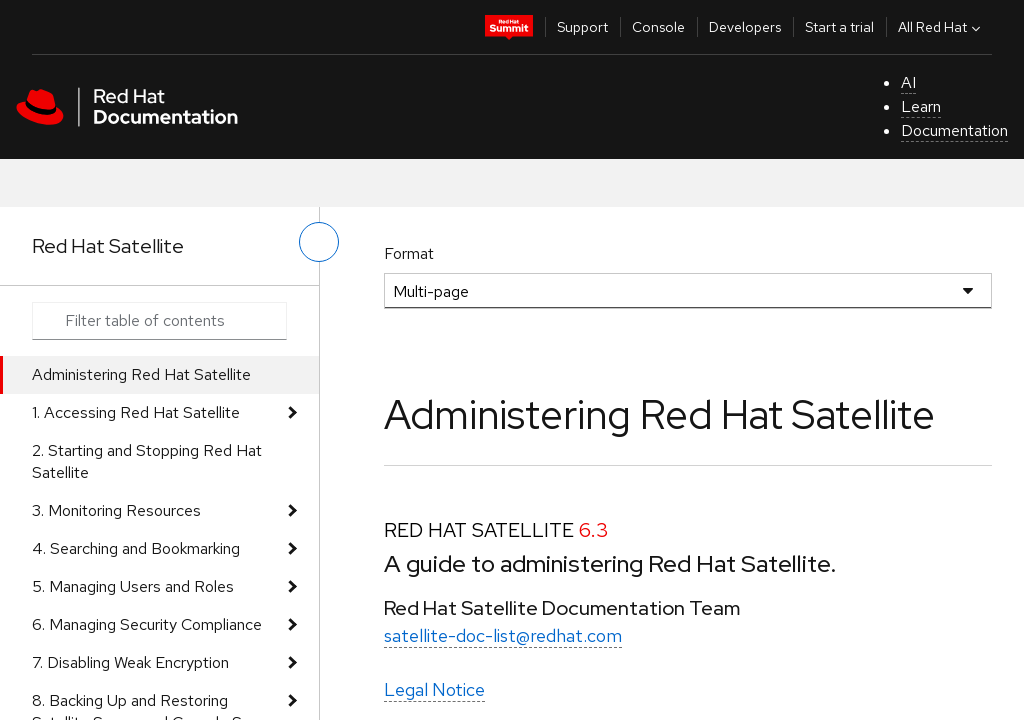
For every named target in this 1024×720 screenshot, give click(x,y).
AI (908, 82)
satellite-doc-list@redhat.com (503, 635)
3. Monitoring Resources (116, 510)
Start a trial (839, 27)
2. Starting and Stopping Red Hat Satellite (147, 461)
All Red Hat (941, 27)
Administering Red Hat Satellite (141, 374)
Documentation (954, 130)
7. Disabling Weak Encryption (130, 662)
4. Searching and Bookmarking (136, 548)
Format (409, 253)
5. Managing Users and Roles (133, 586)
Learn (921, 106)
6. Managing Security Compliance (147, 624)
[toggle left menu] (319, 242)
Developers (745, 27)
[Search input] (159, 321)
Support (582, 27)
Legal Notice (434, 689)
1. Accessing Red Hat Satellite (136, 412)
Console (658, 27)
